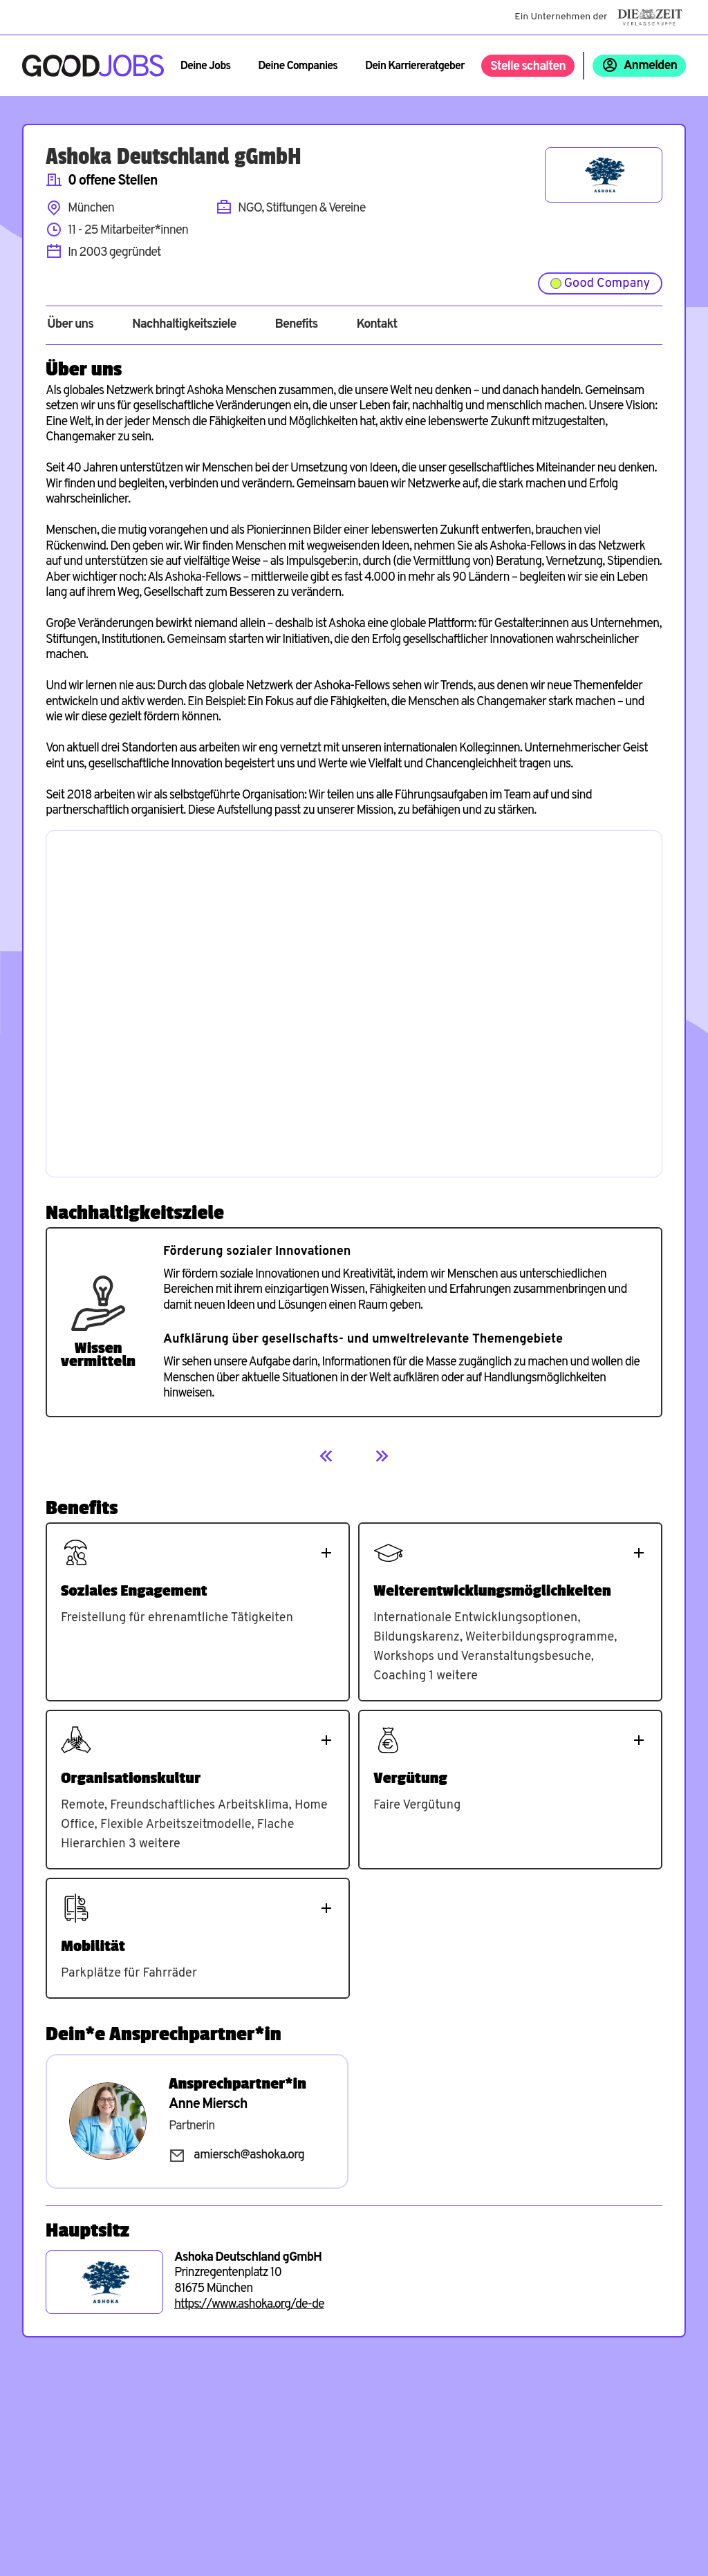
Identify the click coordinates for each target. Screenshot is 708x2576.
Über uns (70, 325)
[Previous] (326, 1456)
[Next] (381, 1456)
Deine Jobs (205, 66)
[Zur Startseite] (93, 66)
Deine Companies (297, 66)
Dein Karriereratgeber (415, 66)
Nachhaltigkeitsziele (184, 325)
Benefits (295, 325)
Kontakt (376, 325)
